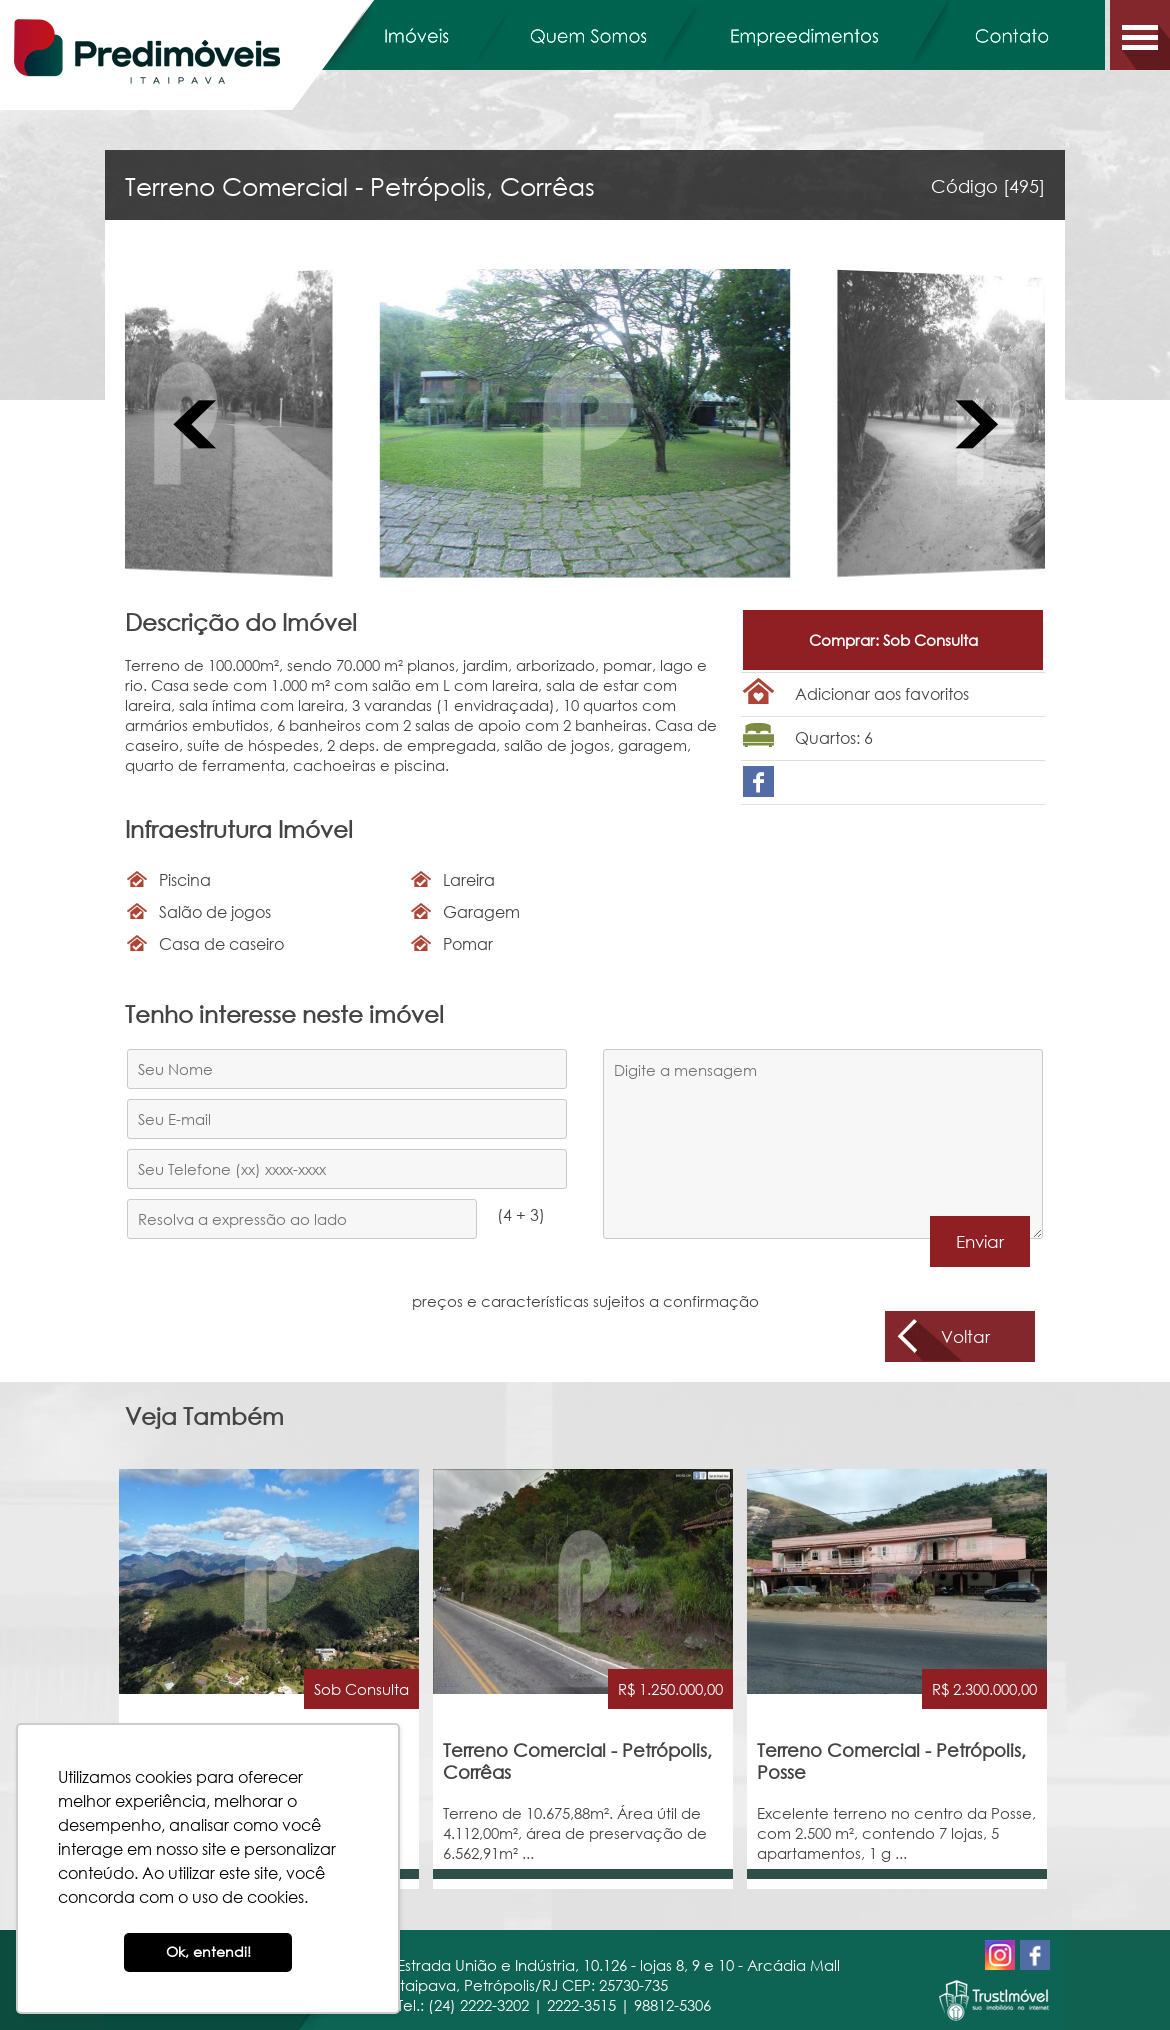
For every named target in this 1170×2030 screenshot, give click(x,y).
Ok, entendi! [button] (208, 1951)
